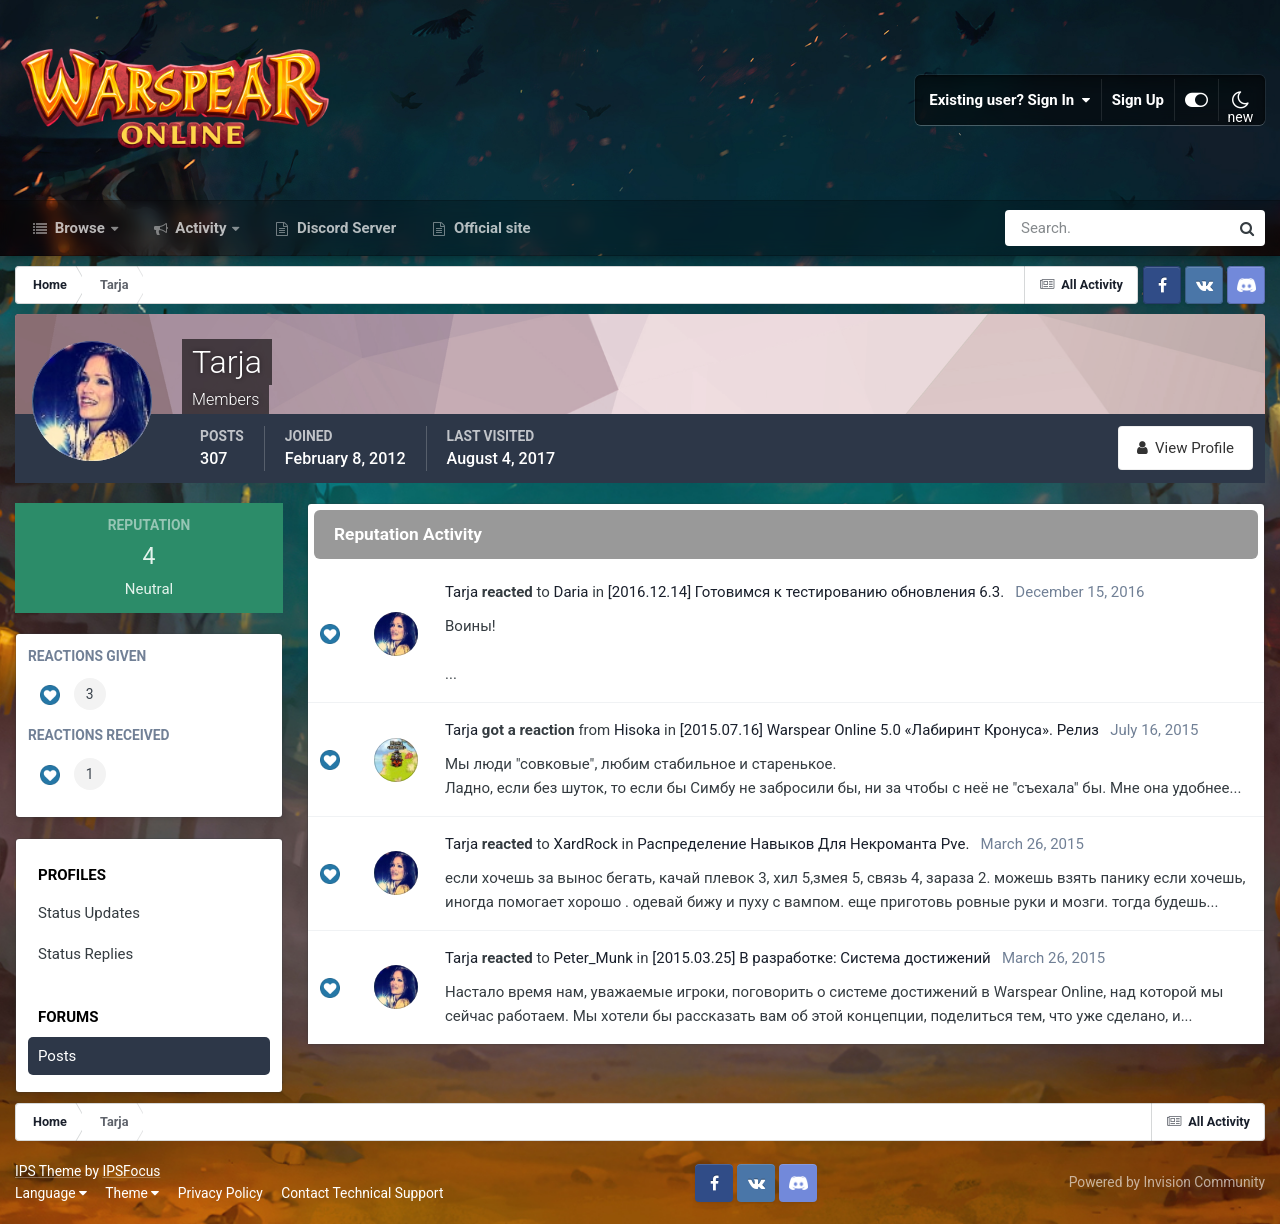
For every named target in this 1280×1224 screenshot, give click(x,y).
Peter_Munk (593, 958)
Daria (571, 592)
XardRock (586, 844)
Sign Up (1138, 100)
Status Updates (89, 913)
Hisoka (637, 730)
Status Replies (85, 954)
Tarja (461, 592)
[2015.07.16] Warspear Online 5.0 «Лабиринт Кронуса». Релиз (889, 730)
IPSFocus (131, 1171)
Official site (490, 228)
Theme (132, 1193)
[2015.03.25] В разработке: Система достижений (821, 958)
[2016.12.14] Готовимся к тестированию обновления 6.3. (806, 592)
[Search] (1048, 228)
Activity (201, 228)
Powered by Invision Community (1167, 1182)
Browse (80, 228)
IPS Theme (48, 1171)
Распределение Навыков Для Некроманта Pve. (803, 844)
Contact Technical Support (362, 1193)
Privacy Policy (220, 1193)
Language (51, 1193)
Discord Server (344, 228)
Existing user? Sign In (1010, 100)
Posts (57, 1056)
